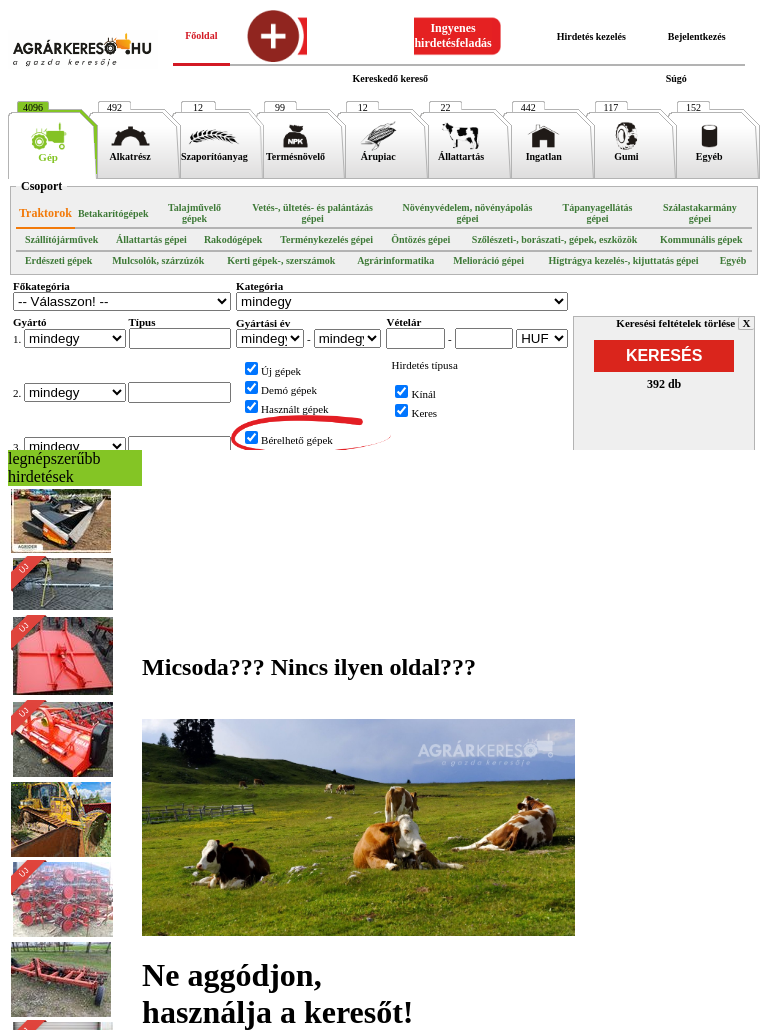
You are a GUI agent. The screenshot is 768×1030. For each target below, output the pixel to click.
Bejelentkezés (697, 36)
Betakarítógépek (113, 213)
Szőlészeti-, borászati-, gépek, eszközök (555, 239)
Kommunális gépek (701, 239)
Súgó (676, 78)
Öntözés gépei (420, 239)
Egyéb (709, 152)
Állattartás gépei (151, 239)
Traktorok (45, 213)
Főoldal (201, 35)
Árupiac (378, 152)
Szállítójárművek (61, 239)
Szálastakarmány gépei (700, 213)
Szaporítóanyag (214, 152)
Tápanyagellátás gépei (597, 213)
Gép (48, 152)
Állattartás (461, 152)
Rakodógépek (233, 239)
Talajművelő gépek (194, 213)
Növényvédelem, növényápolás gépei (467, 213)
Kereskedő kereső (390, 78)
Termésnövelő (295, 152)
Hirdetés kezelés (591, 36)
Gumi (626, 152)
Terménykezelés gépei (326, 239)
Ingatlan (543, 152)
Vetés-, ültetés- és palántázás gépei (312, 213)
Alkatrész (130, 152)
